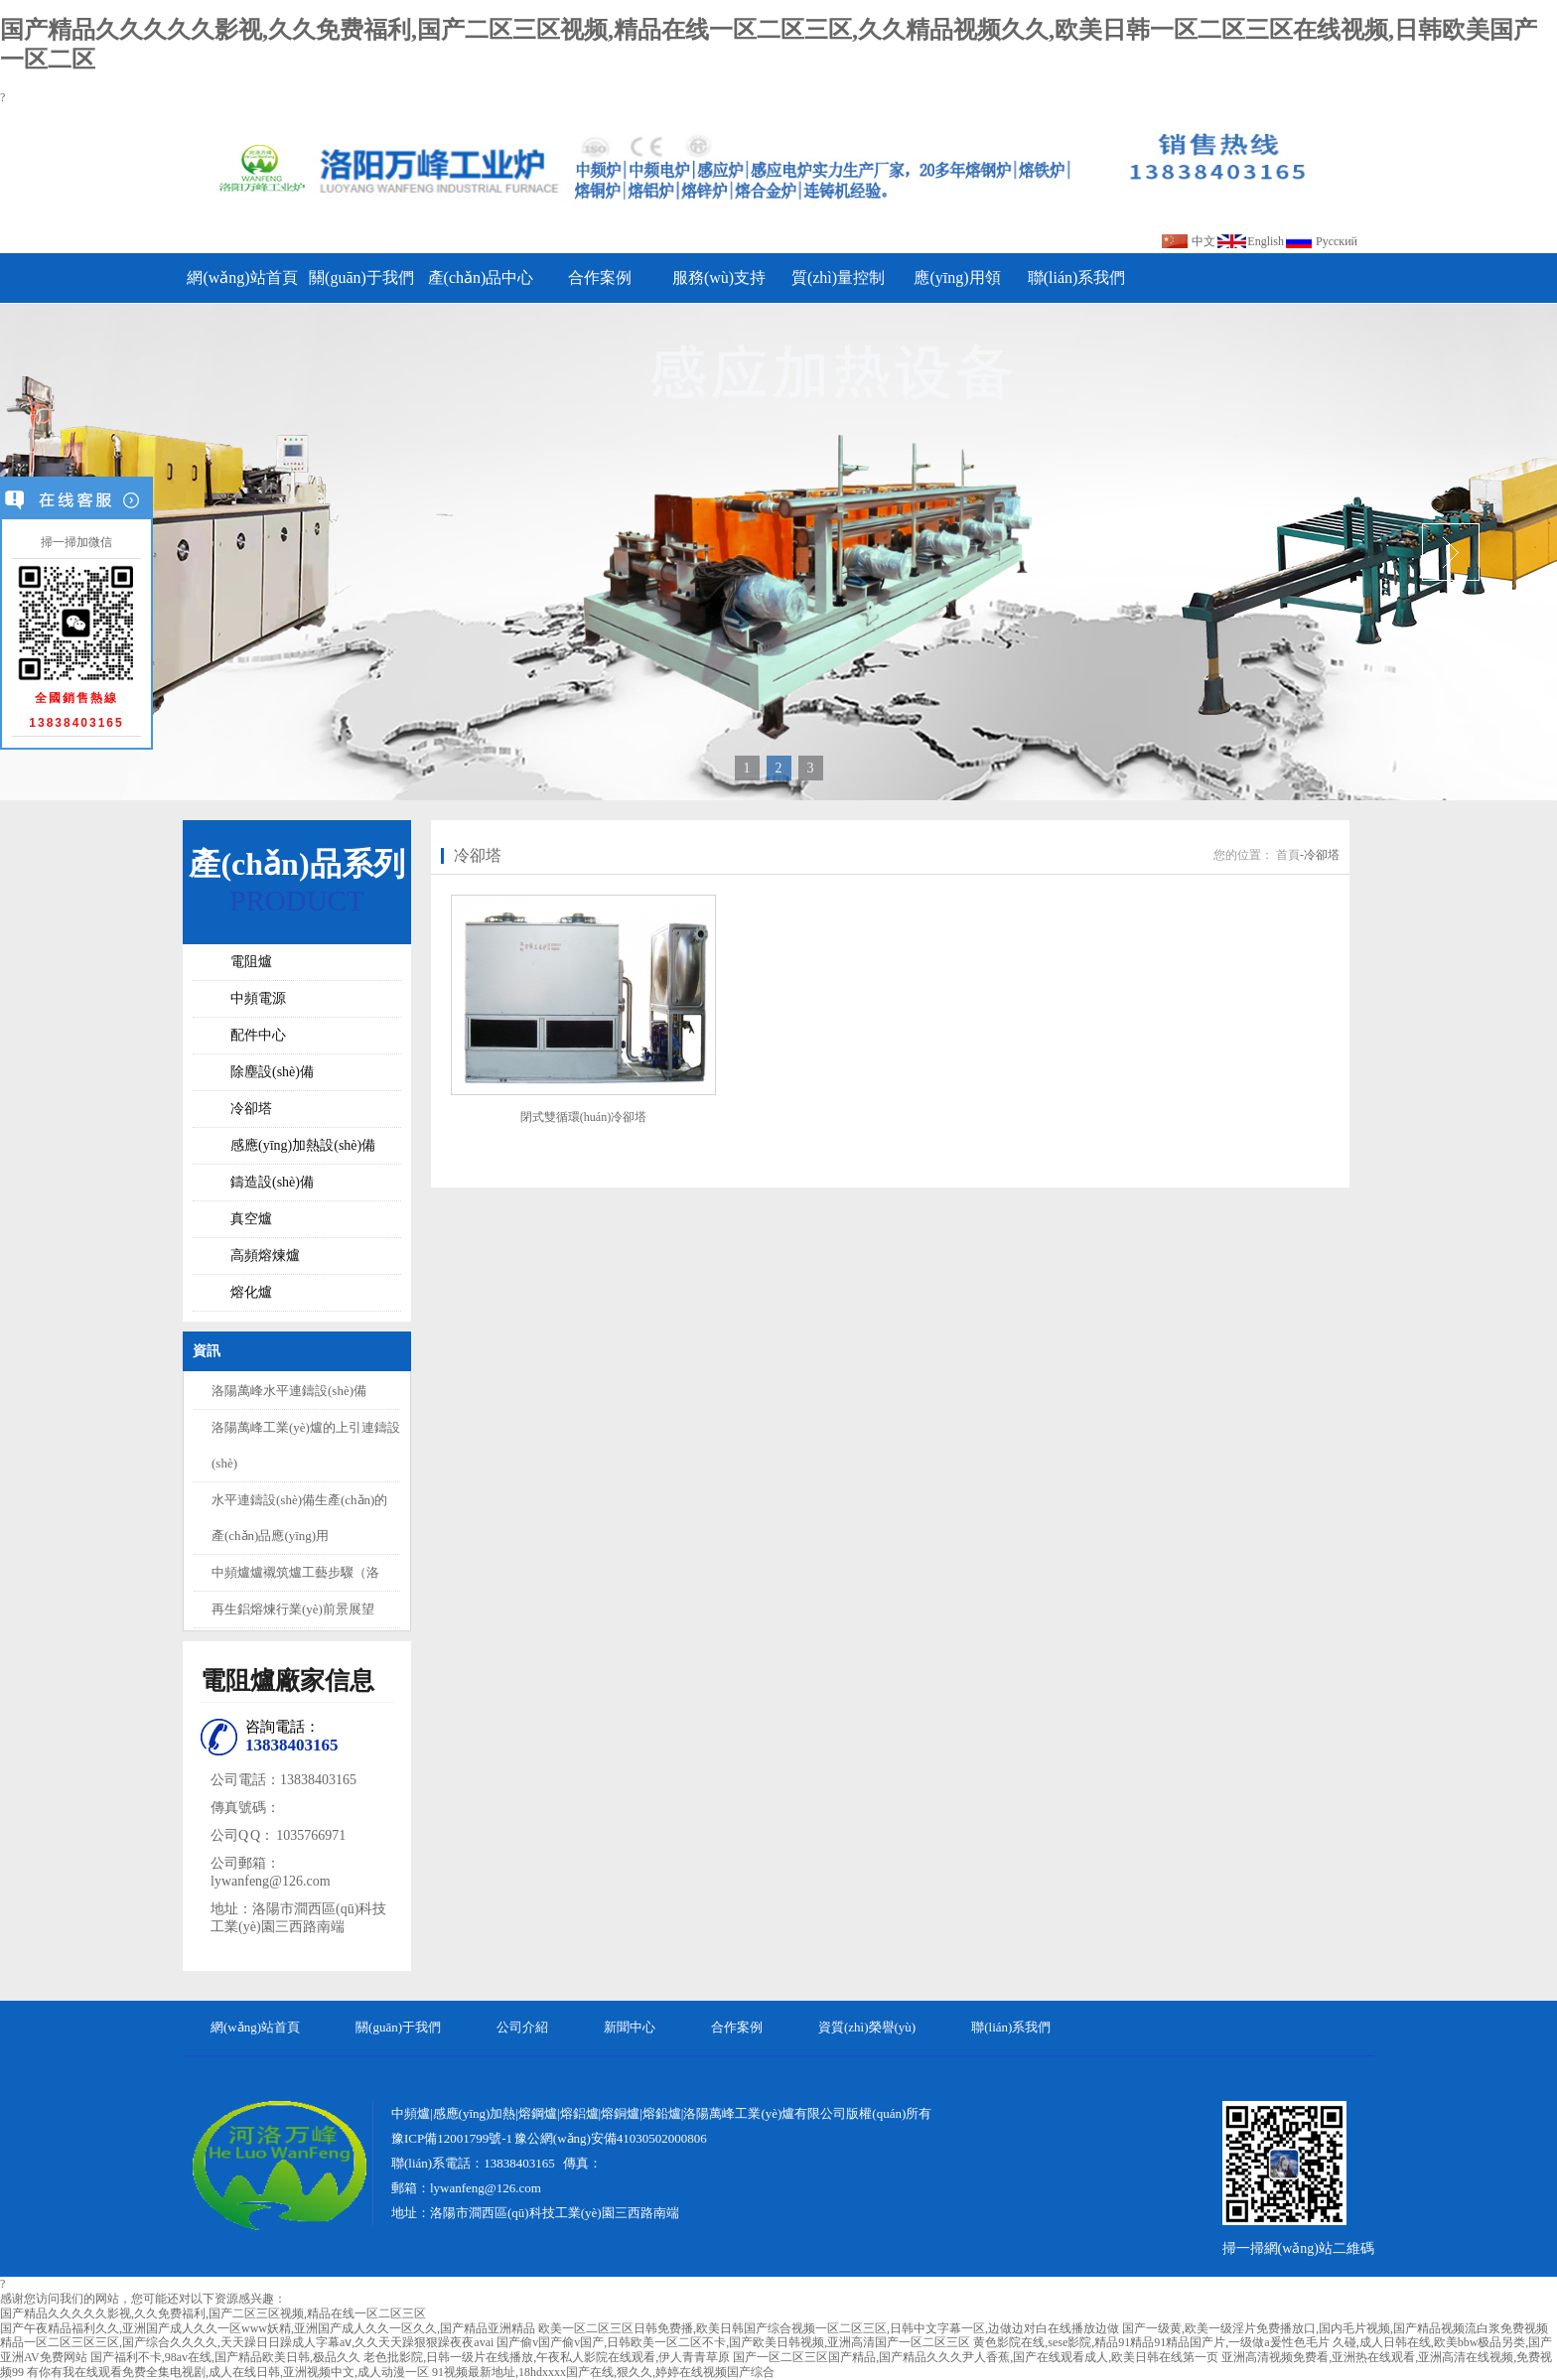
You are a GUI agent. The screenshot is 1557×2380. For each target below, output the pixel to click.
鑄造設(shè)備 (272, 1182)
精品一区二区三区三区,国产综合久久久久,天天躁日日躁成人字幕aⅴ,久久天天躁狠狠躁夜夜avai (247, 2342)
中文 (1203, 241)
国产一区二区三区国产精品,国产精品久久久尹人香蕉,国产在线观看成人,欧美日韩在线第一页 (975, 2357)
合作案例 (600, 277)
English (1265, 241)
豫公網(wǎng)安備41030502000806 (610, 2138)
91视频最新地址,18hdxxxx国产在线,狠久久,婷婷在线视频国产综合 (603, 2372)
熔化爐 (251, 1292)
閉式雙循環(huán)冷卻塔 (583, 1117)
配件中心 (258, 1035)
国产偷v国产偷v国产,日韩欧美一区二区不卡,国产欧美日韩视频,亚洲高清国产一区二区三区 (733, 2342)
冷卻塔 (251, 1108)
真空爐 (251, 1218)
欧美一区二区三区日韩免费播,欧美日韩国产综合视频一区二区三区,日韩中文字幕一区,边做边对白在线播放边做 (828, 2328)
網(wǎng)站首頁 (242, 277)
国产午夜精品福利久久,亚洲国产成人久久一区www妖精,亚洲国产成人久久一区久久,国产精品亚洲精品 (267, 2328)
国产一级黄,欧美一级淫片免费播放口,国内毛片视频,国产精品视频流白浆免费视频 (1335, 2328)
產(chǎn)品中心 (481, 277)
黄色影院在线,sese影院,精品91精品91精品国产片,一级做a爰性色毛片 (1151, 2342)
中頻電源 (258, 998)
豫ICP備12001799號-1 (452, 2138)
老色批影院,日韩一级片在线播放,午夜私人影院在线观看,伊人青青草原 (546, 2357)
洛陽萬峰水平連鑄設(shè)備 (289, 1390)
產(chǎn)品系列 (296, 864)
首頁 (1288, 855)
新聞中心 (629, 2027)
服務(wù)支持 (719, 277)
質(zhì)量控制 (838, 277)
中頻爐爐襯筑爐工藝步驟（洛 (295, 1572)
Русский (1336, 241)
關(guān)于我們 (361, 277)
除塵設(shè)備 (272, 1071)
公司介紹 (522, 2027)
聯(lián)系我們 (1077, 277)
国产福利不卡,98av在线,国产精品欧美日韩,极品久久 (225, 2357)
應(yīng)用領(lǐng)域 (957, 286)
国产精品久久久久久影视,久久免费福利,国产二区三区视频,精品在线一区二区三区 (213, 2313)
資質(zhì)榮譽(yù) (867, 2027)
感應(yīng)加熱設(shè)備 (302, 1145)
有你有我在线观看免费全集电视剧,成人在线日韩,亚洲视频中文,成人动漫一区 (228, 2372)
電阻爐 (251, 961)
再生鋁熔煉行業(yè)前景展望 (293, 1609)
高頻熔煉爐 (265, 1255)
